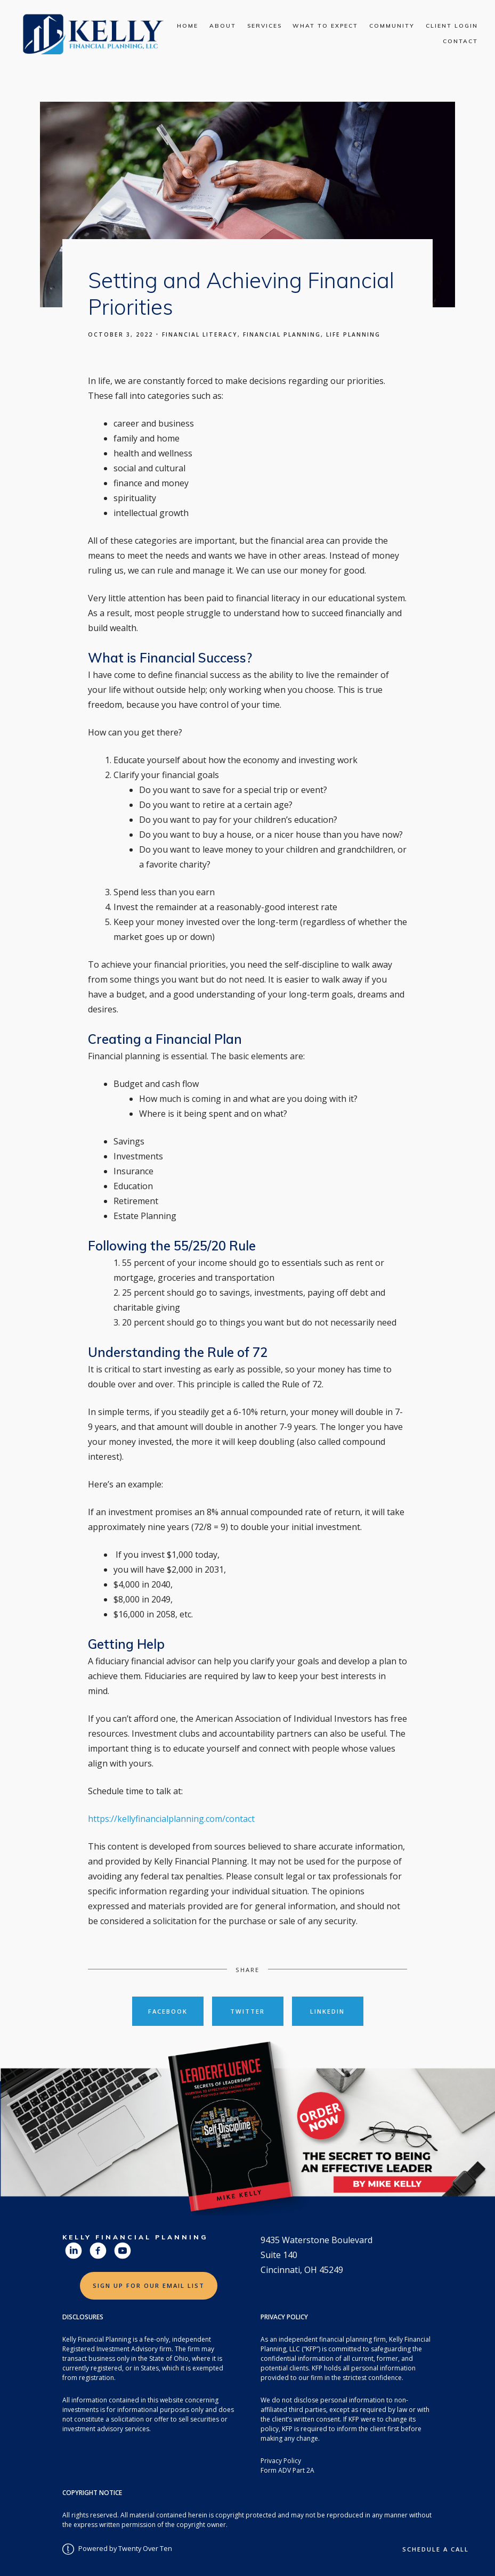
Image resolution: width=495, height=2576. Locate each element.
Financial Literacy (200, 334)
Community (392, 25)
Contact (460, 41)
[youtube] (122, 2250)
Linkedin (327, 2011)
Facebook (168, 2011)
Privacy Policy (281, 2460)
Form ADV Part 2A (287, 2470)
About (222, 25)
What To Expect (325, 25)
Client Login (452, 25)
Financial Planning (282, 334)
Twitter (247, 2011)
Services (264, 25)
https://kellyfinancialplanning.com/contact (171, 1819)
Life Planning (353, 334)
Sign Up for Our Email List (149, 2285)
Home (187, 25)
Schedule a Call (435, 2549)
